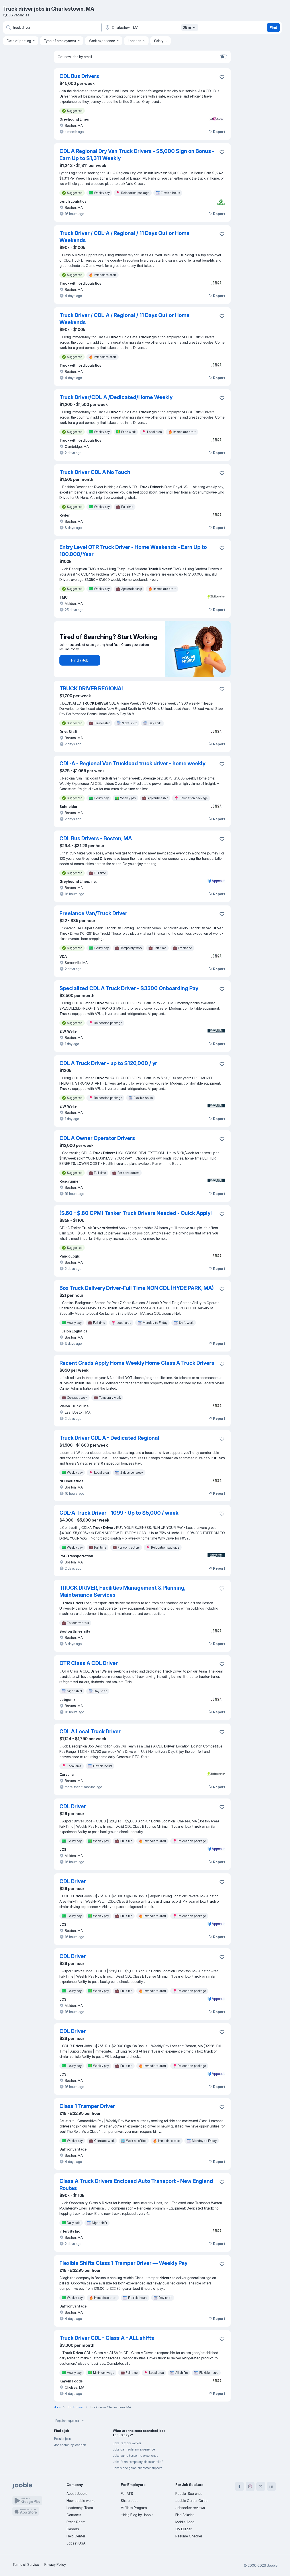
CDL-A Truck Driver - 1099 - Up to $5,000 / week (118, 1513)
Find (273, 27)
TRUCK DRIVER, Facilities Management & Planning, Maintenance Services (122, 1591)
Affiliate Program (134, 2507)
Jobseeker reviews (190, 2507)
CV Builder (183, 2529)
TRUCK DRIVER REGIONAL (91, 688)
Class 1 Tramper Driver (87, 2106)
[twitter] (260, 2486)
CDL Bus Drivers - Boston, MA (95, 838)
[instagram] (250, 2486)
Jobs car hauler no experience (134, 2449)
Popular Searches (188, 2493)
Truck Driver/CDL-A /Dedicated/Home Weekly (115, 397)
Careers (73, 2529)
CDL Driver (72, 1806)
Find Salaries (184, 2515)
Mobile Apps (184, 2522)
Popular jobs (62, 2439)
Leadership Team (80, 2507)
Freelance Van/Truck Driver (93, 913)
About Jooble (77, 2493)
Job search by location (70, 2445)
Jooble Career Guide (191, 2500)
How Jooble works (81, 2500)
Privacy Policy (55, 2564)
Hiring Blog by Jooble (137, 2515)
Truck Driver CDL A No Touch (94, 472)
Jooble (272, 2565)
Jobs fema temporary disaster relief (138, 2462)
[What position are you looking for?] (52, 27)
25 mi (190, 27)
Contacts (74, 2515)
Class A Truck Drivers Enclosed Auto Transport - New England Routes (136, 2184)
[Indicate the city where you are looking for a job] (151, 27)
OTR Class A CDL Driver (88, 1663)
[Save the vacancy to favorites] (222, 77)
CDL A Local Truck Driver (90, 1731)
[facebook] (239, 2486)
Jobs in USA (76, 2543)
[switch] (223, 57)
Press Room (76, 2522)
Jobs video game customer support (137, 2468)
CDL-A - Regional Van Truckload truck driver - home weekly (132, 763)
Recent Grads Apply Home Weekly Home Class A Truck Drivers (136, 1363)
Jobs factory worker (127, 2443)
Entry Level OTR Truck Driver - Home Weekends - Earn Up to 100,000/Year (133, 550)
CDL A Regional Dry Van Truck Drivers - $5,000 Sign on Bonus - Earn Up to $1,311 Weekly (136, 154)
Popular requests (70, 2421)
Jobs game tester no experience (135, 2455)
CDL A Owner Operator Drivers (97, 1138)
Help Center (76, 2536)
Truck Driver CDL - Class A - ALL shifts (106, 2338)
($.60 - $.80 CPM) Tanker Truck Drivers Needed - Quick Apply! (135, 1213)
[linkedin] (271, 2486)
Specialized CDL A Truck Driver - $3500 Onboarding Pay (128, 988)
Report (216, 131)
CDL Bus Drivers (79, 76)
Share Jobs (129, 2500)
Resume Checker (188, 2536)
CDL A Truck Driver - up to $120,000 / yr (108, 1063)
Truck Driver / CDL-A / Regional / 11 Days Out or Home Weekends (124, 236)
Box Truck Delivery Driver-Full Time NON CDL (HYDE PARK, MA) (136, 1288)
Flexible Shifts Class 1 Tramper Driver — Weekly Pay (123, 2263)
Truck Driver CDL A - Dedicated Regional (109, 1438)
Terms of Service (25, 2564)
